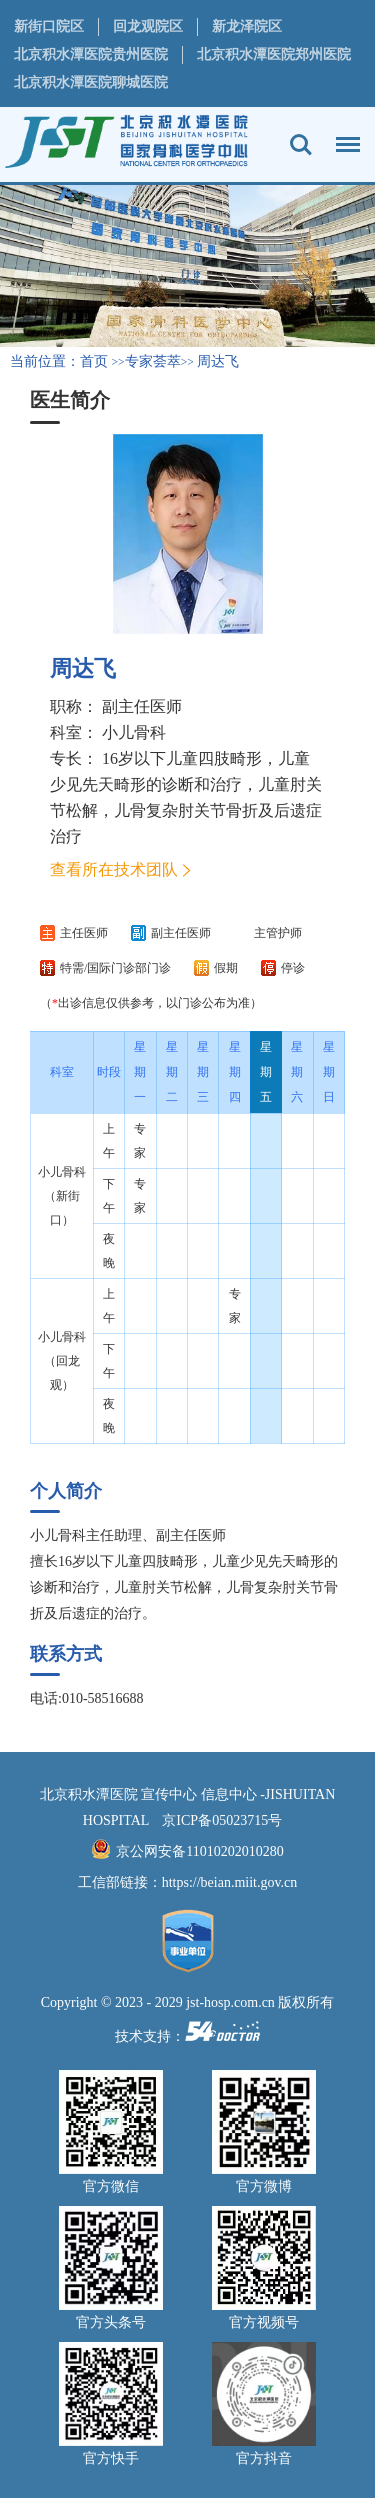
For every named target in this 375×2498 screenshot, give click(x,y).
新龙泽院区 (247, 26)
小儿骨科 (134, 732)
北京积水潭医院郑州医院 (274, 54)
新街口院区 (49, 26)
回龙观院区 (148, 26)
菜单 (343, 135)
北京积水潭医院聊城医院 (91, 82)
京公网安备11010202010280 (199, 1851)
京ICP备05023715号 (222, 1820)
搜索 (301, 145)
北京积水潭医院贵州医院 (91, 54)
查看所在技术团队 (114, 869)
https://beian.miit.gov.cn (230, 1882)
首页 (94, 361)
